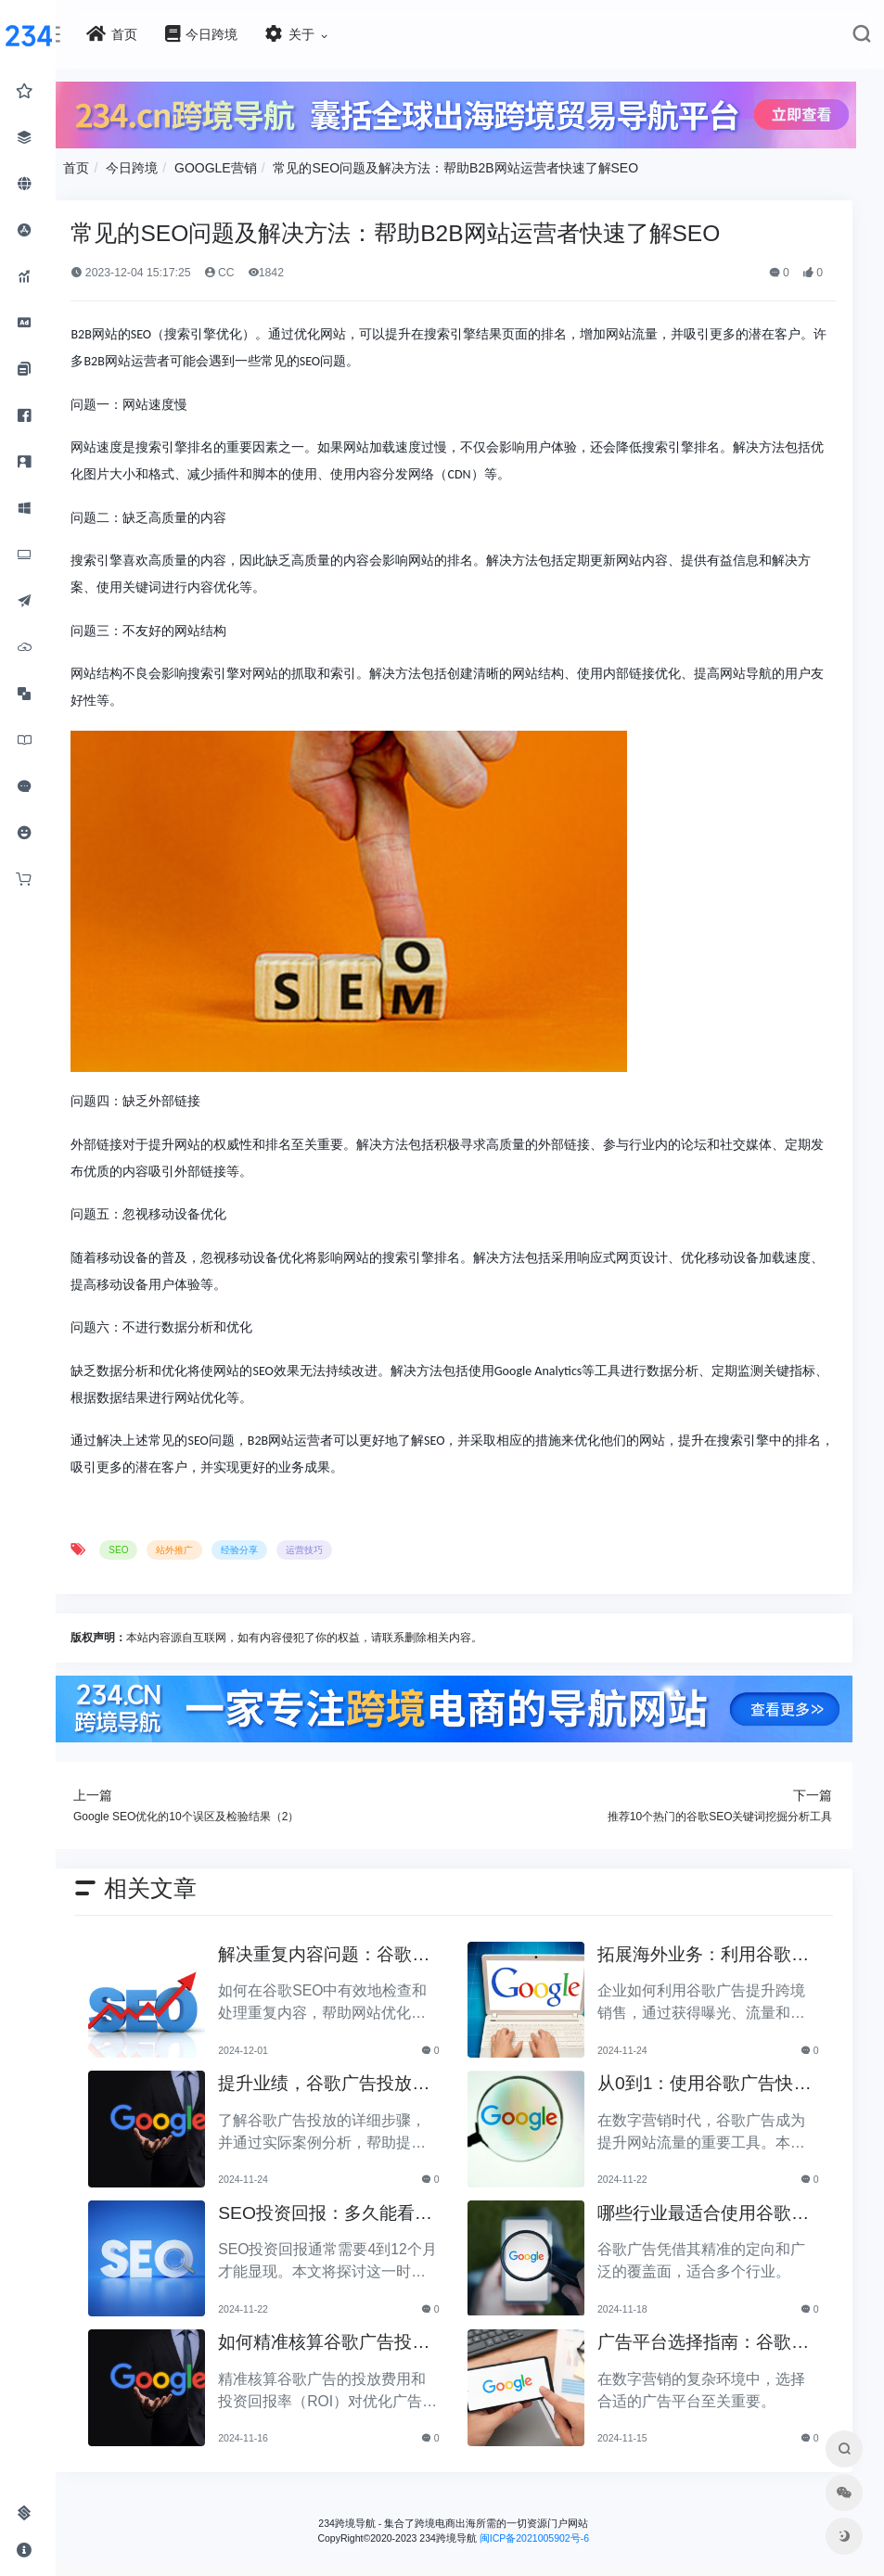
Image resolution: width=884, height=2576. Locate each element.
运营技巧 (341, 1547)
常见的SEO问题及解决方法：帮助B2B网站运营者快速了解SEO (492, 165)
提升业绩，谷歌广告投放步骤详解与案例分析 (345, 2079)
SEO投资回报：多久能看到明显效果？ (347, 2208)
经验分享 (276, 1547)
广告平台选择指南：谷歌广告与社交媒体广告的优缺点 (706, 2338)
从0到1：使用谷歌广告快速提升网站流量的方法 (707, 2079)
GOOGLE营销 (252, 165)
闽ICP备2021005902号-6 (553, 2531)
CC (256, 268)
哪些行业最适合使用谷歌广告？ (706, 2208)
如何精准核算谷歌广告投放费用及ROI (345, 2338)
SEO (155, 1547)
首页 (113, 165)
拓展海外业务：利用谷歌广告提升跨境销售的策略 (706, 1949)
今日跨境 (169, 165)
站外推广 (211, 1547)
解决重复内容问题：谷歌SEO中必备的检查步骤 (352, 1949)
